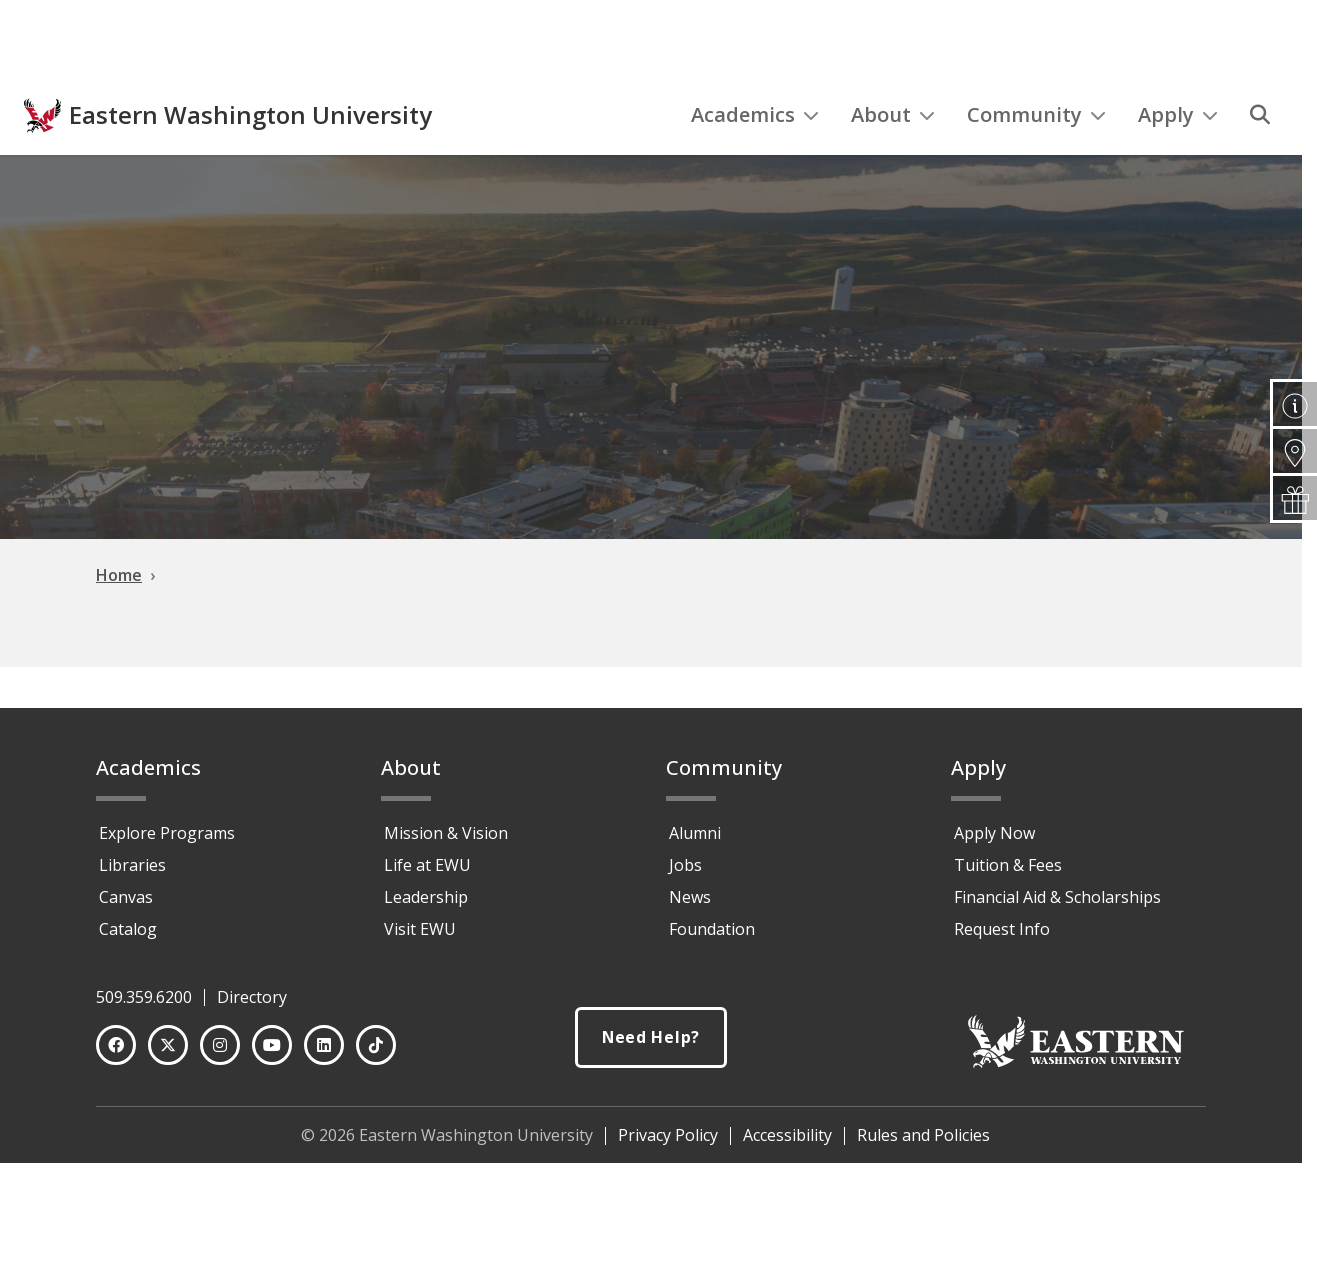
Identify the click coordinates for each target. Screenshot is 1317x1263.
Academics (755, 155)
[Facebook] (116, 1045)
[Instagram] (220, 1045)
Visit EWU (420, 929)
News (690, 897)
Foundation (712, 929)
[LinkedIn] (324, 1045)
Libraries (132, 865)
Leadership (426, 897)
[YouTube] (272, 1045)
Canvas (126, 897)
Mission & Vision (446, 833)
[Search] (1260, 156)
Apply (1178, 155)
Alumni (695, 833)
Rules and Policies (923, 1135)
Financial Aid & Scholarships (1057, 897)
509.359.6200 (144, 997)
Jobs (685, 865)
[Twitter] (168, 1045)
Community (1036, 155)
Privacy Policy (668, 1135)
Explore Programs (167, 833)
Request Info (1002, 929)
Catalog (128, 929)
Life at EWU (427, 865)
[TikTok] (376, 1045)
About (893, 155)
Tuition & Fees (1008, 865)
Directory (252, 997)
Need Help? (651, 1038)
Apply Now (994, 833)
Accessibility (787, 1135)
